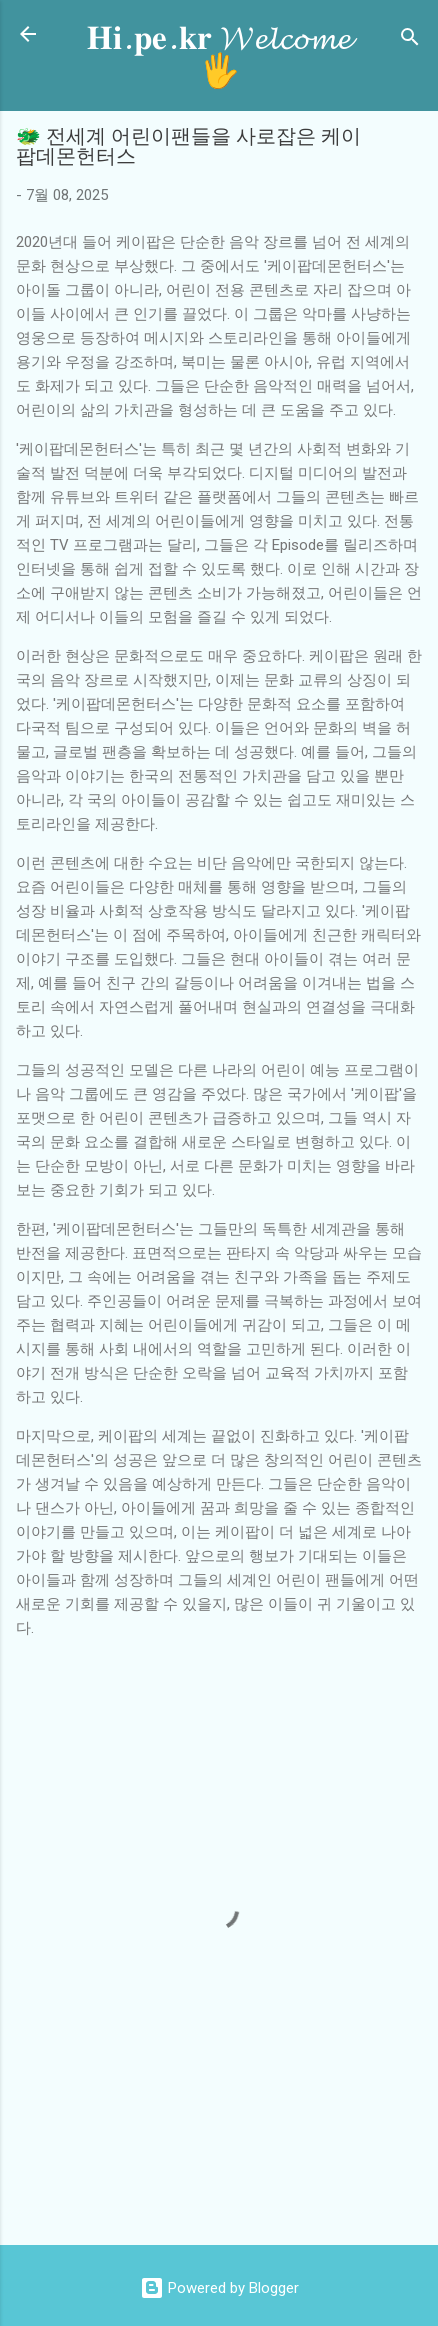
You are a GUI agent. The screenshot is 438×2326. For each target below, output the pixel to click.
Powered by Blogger (219, 2288)
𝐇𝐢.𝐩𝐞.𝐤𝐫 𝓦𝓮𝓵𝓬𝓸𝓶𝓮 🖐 (219, 55)
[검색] (410, 40)
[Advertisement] (227, 2184)
